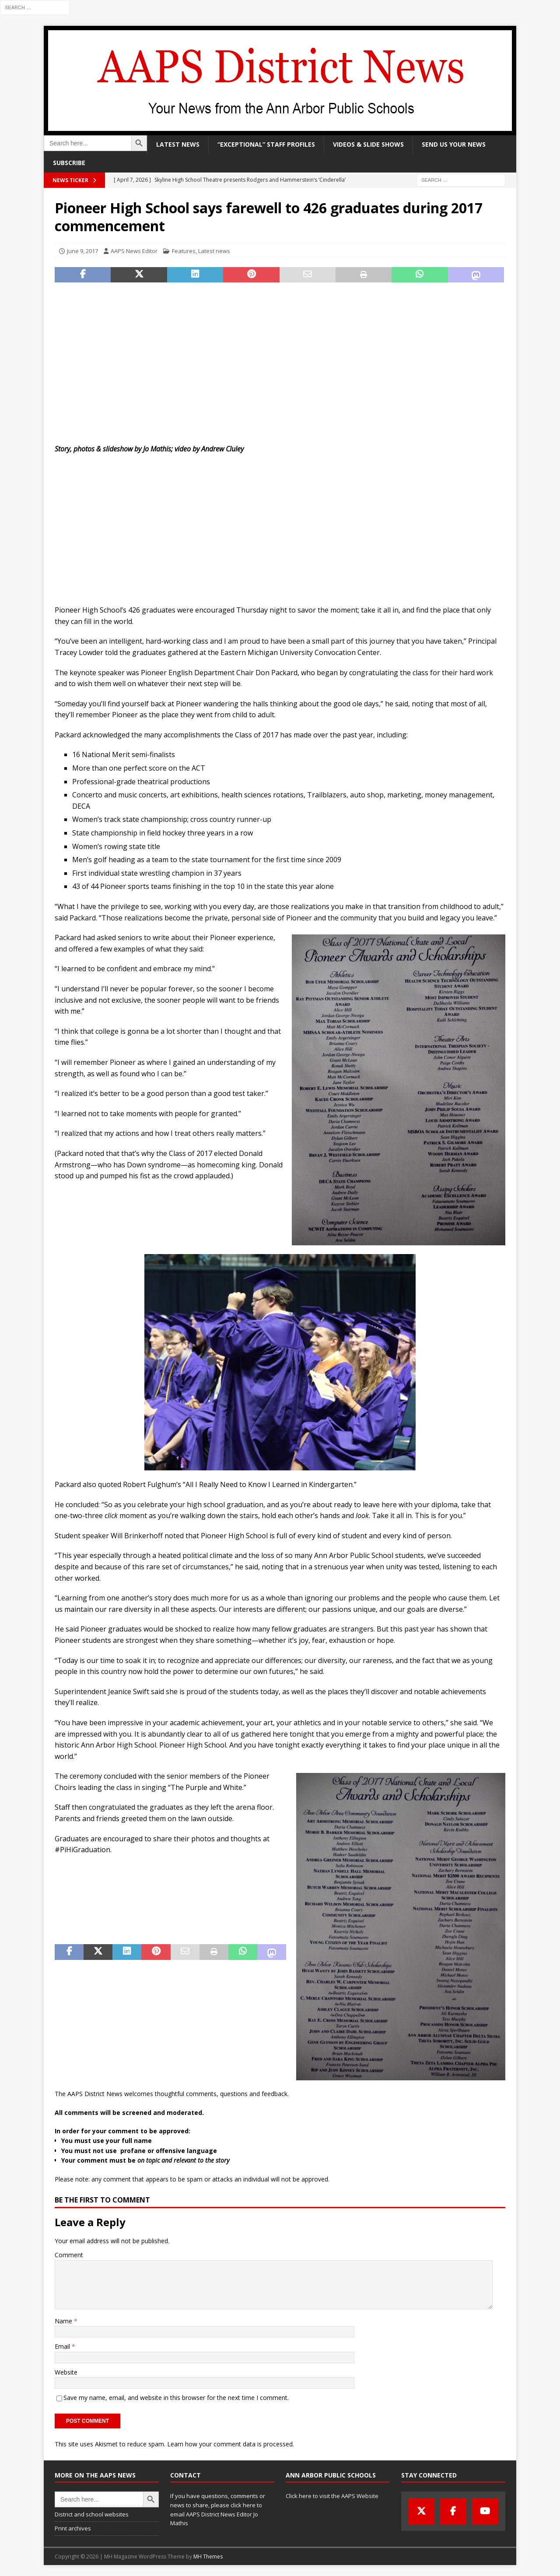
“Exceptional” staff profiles (266, 144)
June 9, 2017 (82, 251)
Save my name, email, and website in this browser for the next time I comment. (176, 2397)
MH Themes (208, 2556)
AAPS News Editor (134, 251)
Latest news (178, 144)
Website (66, 2372)
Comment (69, 2255)
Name (64, 2321)
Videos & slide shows (368, 144)
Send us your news (454, 144)
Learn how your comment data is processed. (230, 2444)
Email (63, 2346)
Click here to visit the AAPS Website (332, 2496)
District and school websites (92, 2514)
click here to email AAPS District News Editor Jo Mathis (216, 2514)
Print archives (73, 2528)
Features (184, 251)
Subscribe (69, 163)
